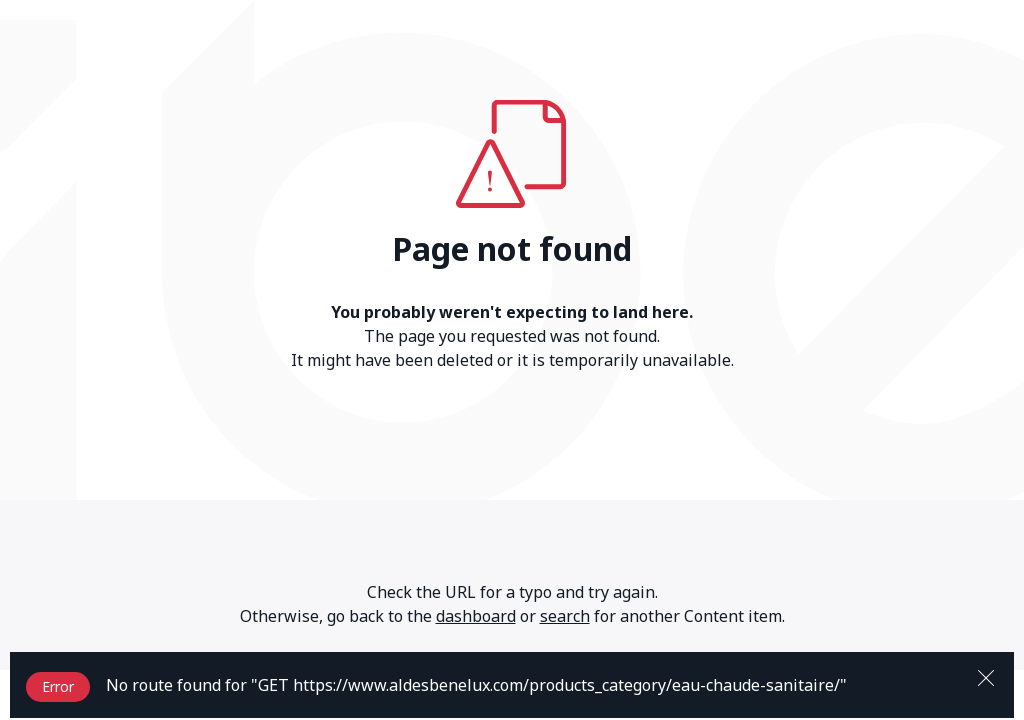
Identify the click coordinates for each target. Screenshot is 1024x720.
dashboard (476, 616)
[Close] (986, 676)
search (565, 616)
